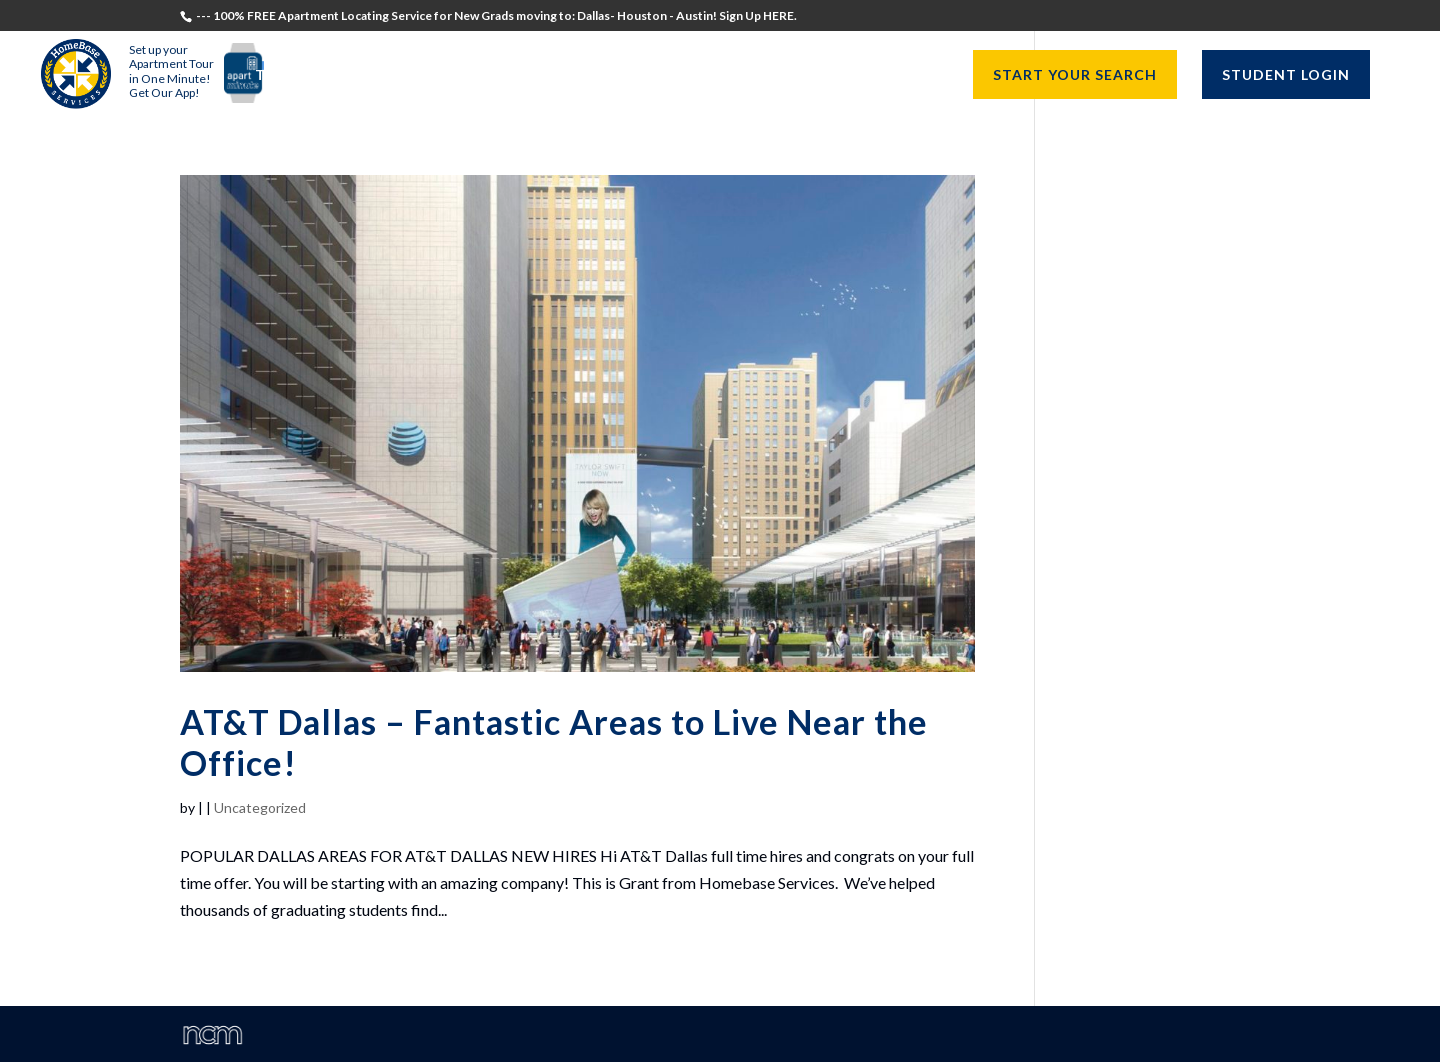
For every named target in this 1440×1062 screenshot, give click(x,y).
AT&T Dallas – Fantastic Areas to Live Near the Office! (554, 742)
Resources (882, 75)
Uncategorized (260, 807)
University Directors (719, 75)
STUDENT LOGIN (1286, 74)
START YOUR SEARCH (1075, 74)
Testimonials (313, 75)
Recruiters (553, 75)
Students (439, 75)
